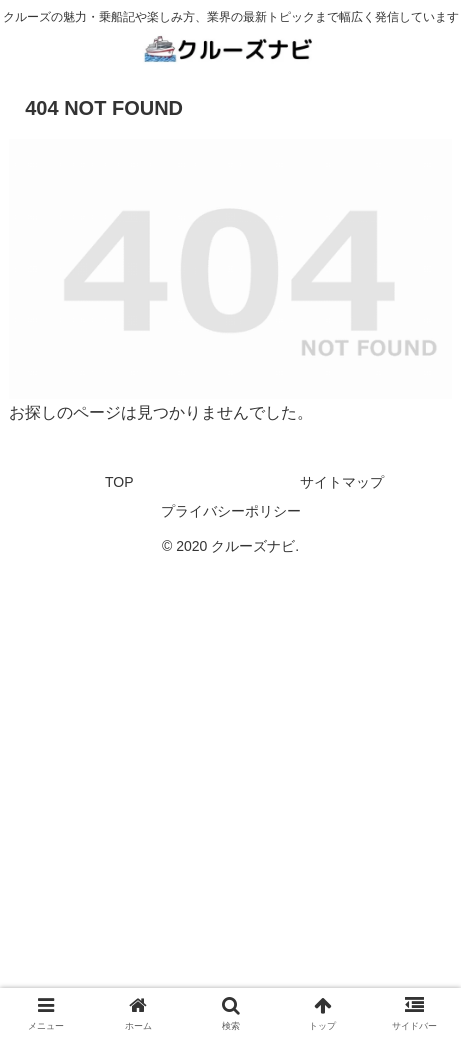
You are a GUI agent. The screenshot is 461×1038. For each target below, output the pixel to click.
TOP (119, 482)
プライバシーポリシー (231, 511)
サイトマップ (342, 482)
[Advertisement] (230, 797)
